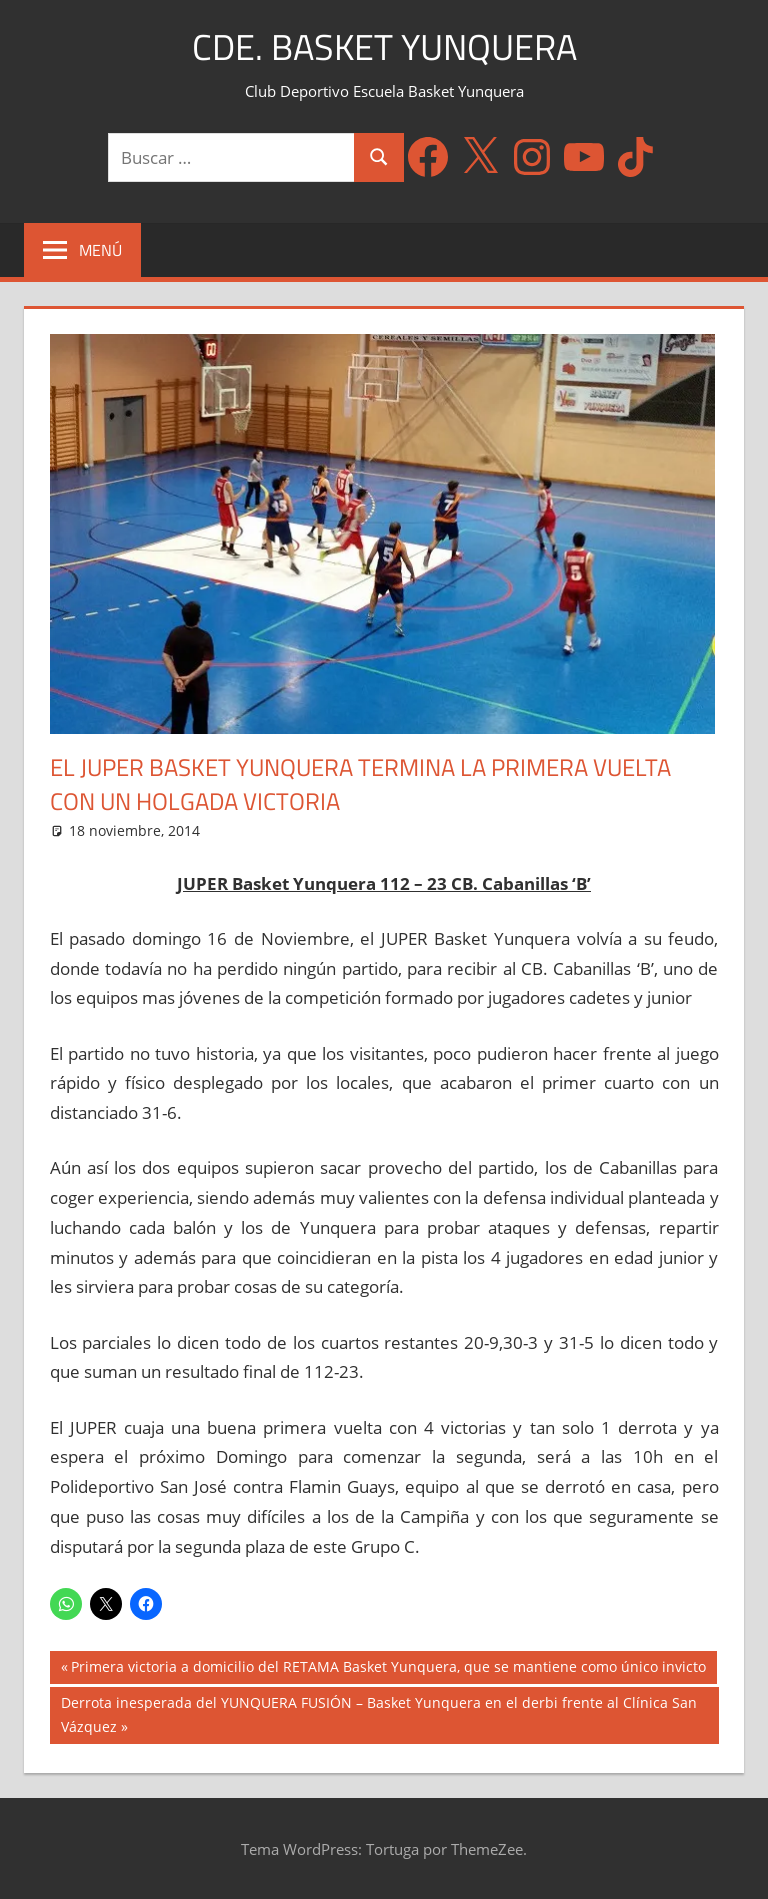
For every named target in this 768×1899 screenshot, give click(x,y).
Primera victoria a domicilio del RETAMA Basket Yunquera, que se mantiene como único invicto (388, 1669)
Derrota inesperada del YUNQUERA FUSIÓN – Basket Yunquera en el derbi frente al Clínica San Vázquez (378, 1713)
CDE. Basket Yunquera (384, 46)
